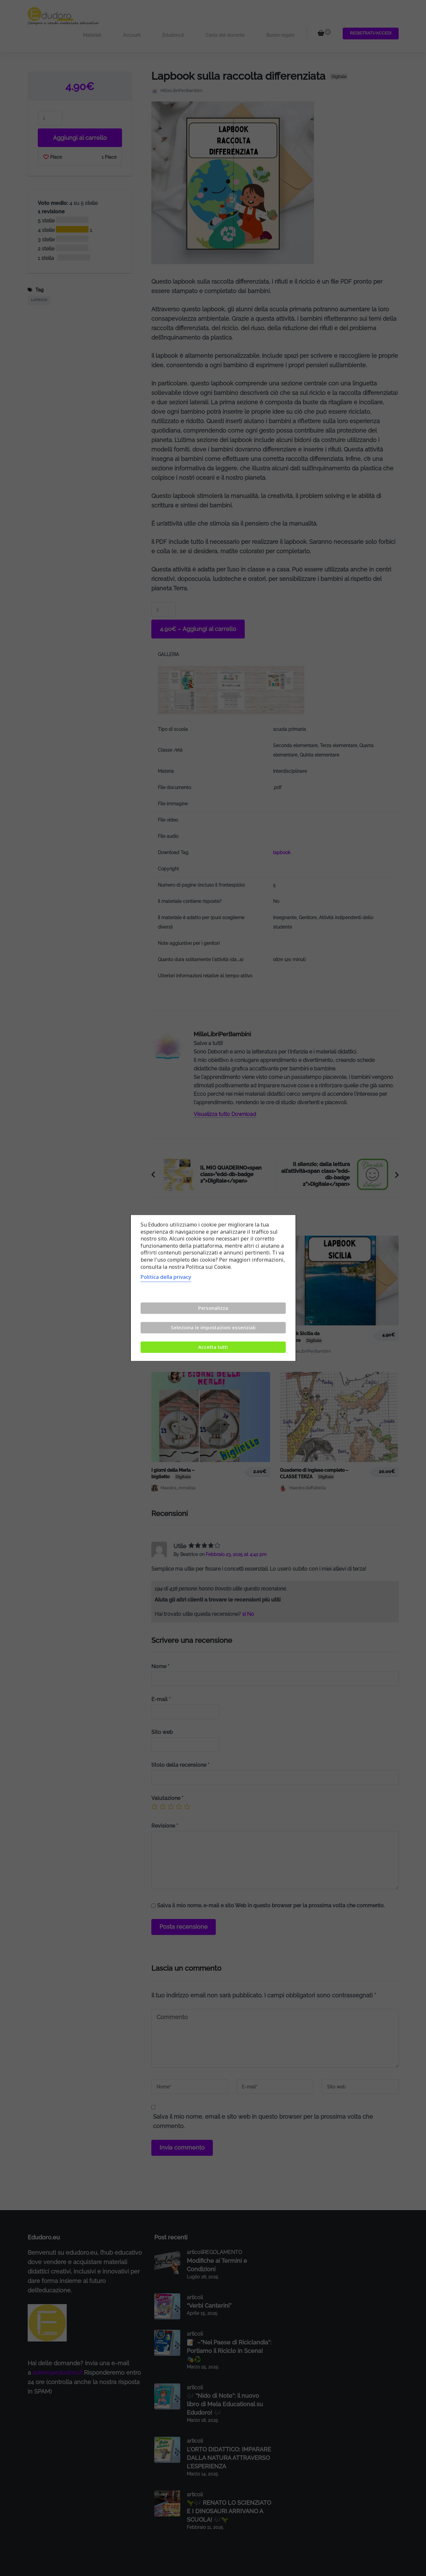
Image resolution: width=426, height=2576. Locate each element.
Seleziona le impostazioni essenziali (213, 1327)
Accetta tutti (213, 1347)
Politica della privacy (166, 1277)
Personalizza (213, 1308)
